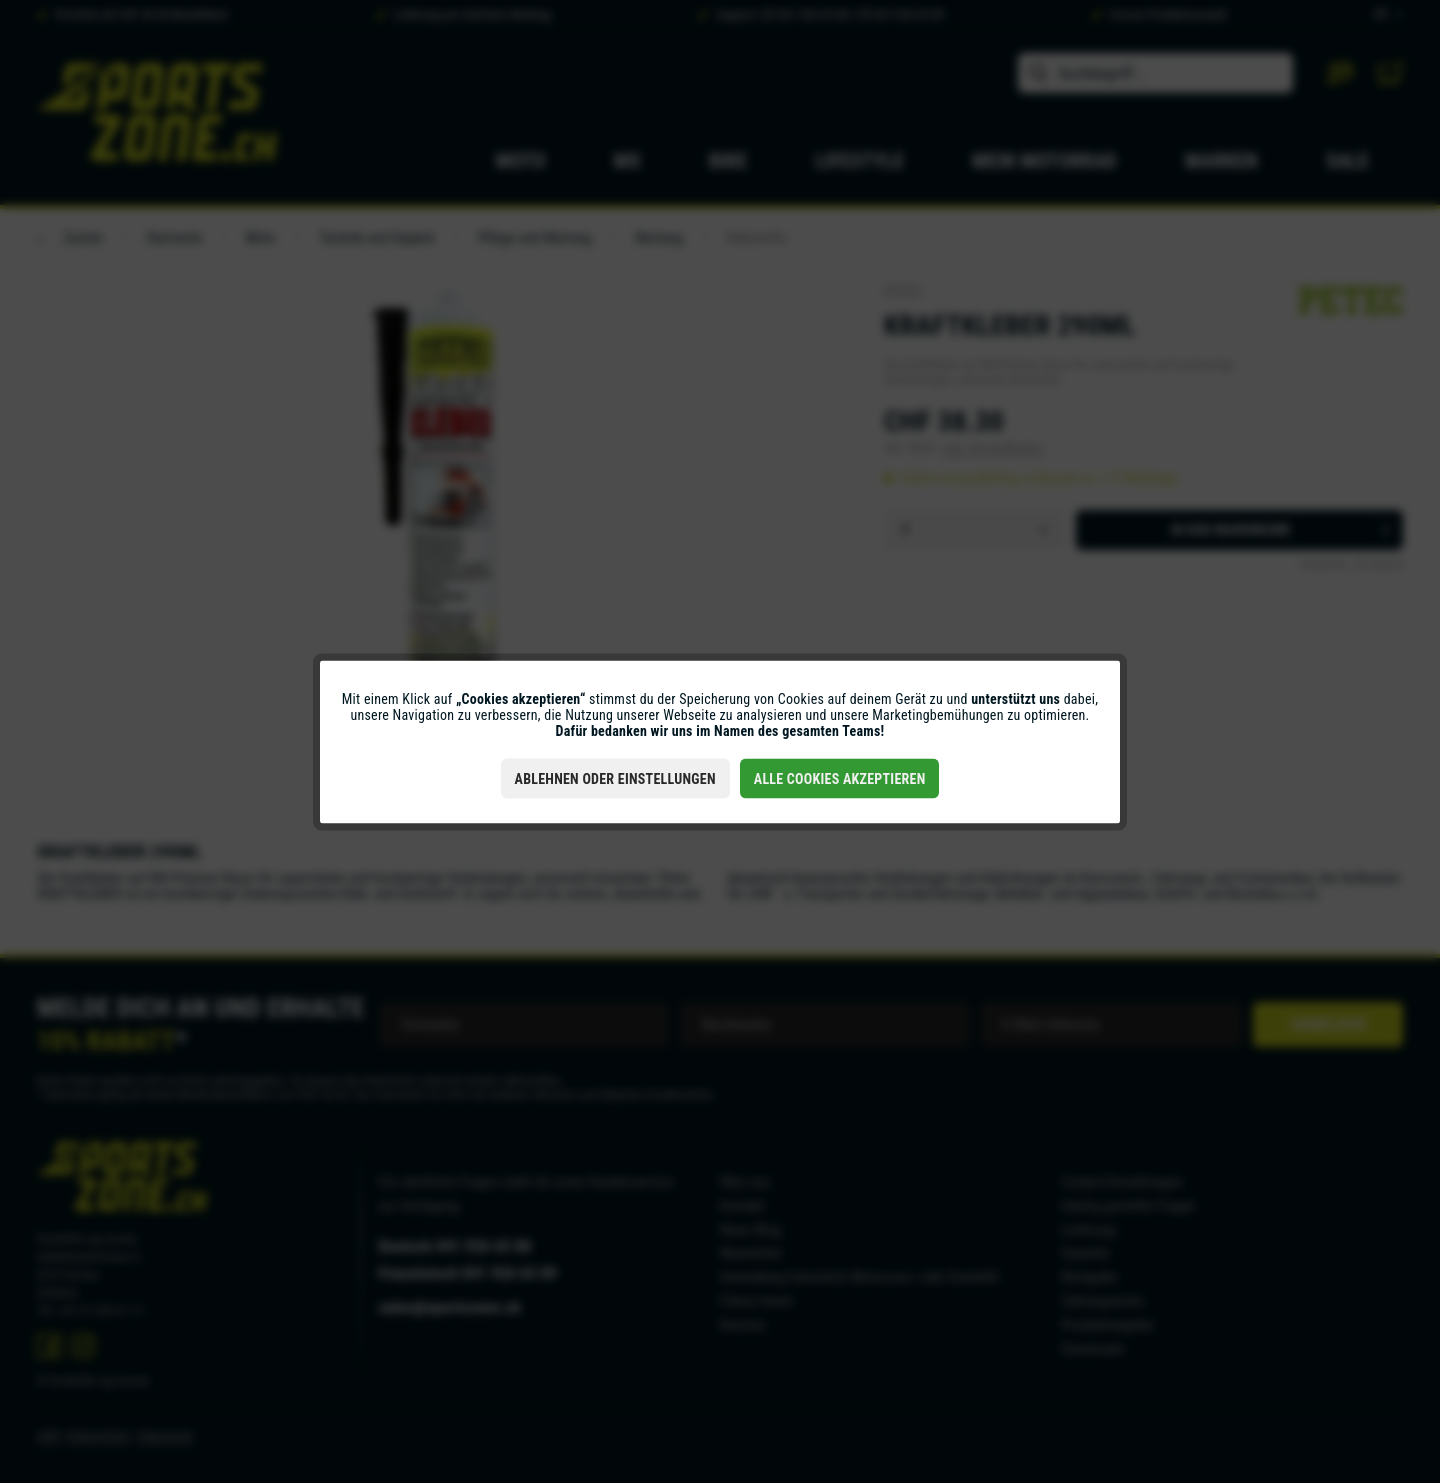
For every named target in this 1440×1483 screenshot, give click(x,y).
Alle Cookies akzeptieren (840, 778)
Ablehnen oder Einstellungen (615, 778)
